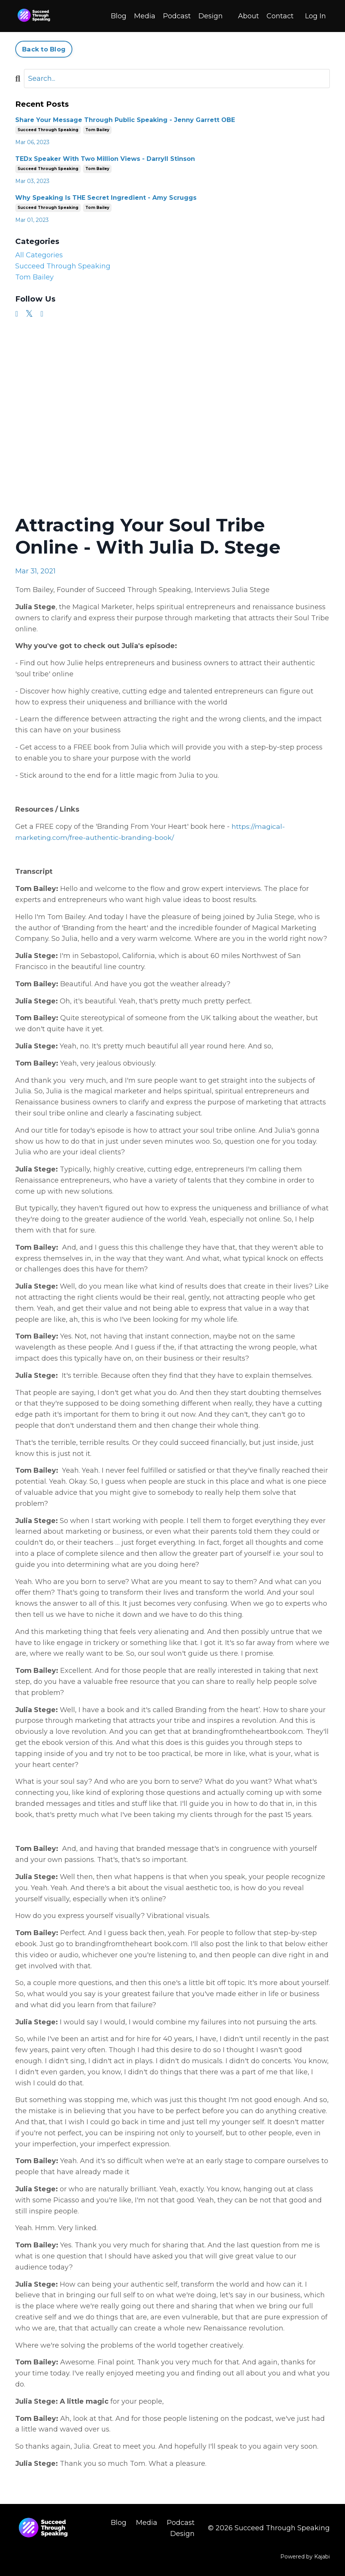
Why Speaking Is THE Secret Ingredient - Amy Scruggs (105, 197)
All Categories (39, 254)
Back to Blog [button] (43, 49)
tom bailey (97, 129)
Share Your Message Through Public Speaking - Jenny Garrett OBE (125, 119)
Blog (118, 15)
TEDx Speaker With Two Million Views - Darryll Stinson (105, 158)
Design (210, 15)
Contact (280, 15)
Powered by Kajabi (305, 2556)
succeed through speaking (48, 129)
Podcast (177, 15)
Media (144, 15)
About (248, 15)
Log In (315, 15)
